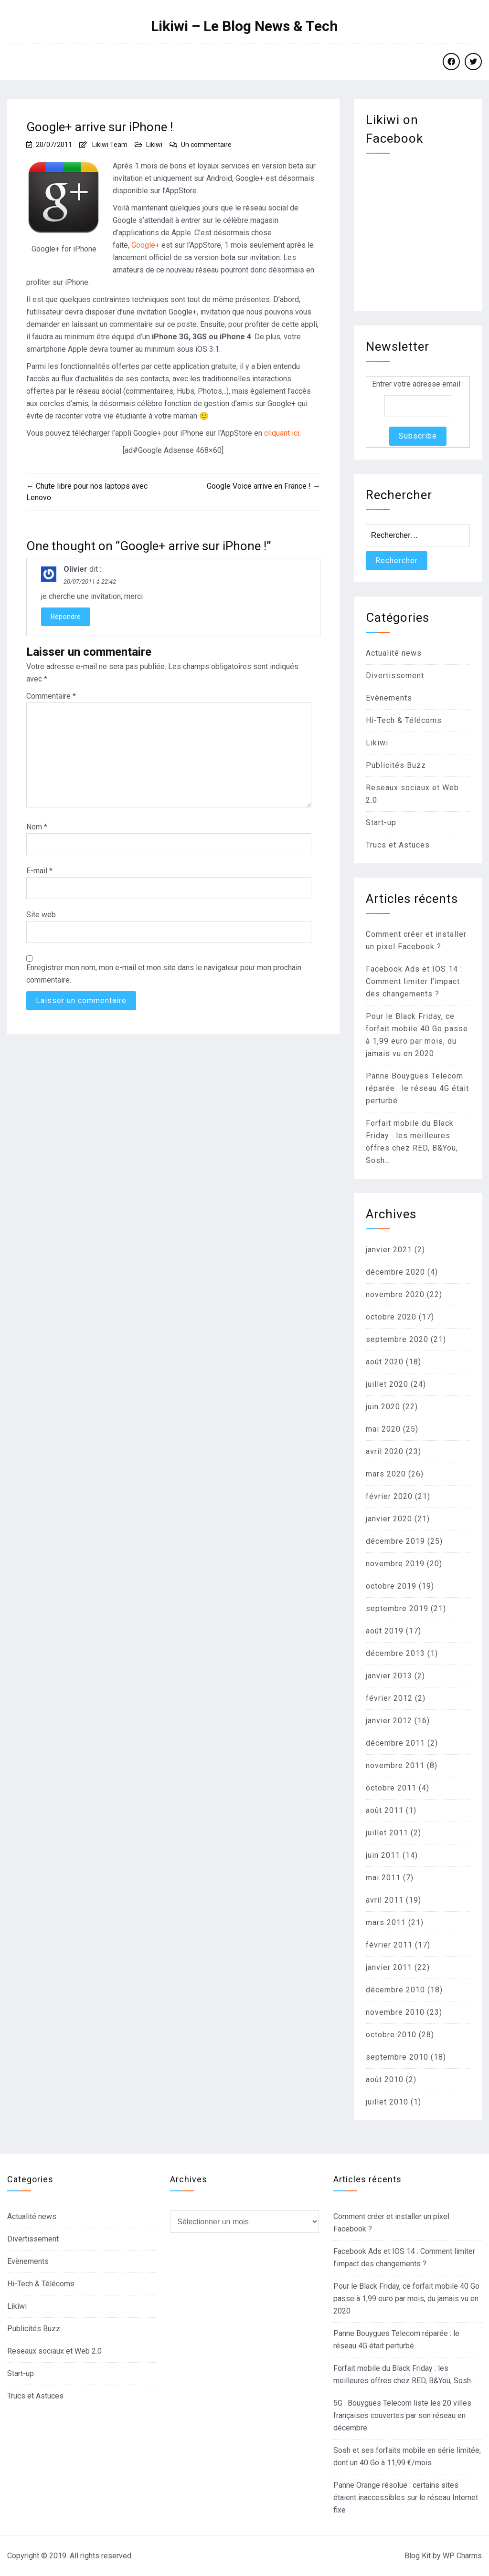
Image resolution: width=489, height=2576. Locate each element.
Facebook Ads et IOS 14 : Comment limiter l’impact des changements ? (414, 981)
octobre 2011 (391, 1787)
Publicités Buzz (396, 765)
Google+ (145, 245)
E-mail (39, 870)
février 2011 (389, 1944)
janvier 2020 (389, 1518)
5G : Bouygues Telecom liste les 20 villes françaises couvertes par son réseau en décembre (402, 2415)
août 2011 (385, 1810)
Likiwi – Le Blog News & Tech (244, 26)
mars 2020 (386, 1473)
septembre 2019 (397, 1608)
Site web (41, 914)
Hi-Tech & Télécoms (404, 720)
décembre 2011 (395, 1743)
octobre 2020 (391, 1316)
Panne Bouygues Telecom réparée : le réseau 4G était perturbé (417, 1088)
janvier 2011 (389, 1967)
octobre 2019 (391, 1586)
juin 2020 (383, 1406)
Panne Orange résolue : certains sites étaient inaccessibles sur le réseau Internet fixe (405, 2497)
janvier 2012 (389, 1720)
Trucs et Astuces (398, 844)
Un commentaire (206, 144)
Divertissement (395, 675)
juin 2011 (383, 1855)
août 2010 (385, 2079)
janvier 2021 (389, 1249)
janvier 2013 (389, 1675)
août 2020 (385, 1361)
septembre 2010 (397, 2057)
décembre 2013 (395, 1653)
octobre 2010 (391, 2034)
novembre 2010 (395, 2012)
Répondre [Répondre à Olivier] (66, 616)
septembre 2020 (397, 1339)
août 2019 (385, 1630)
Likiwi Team (110, 144)
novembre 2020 (395, 1294)
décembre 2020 (395, 1272)
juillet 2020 (387, 1384)
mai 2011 (383, 1877)
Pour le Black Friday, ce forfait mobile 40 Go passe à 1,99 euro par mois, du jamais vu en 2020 (406, 2298)
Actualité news (394, 653)
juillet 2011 (387, 1832)
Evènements (389, 697)
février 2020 (389, 1496)
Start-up (381, 822)
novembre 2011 (395, 1765)
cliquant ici (281, 433)
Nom (36, 826)
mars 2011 (386, 1922)
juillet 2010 (387, 2101)
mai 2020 (383, 1429)
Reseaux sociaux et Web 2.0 (54, 2351)
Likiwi (154, 144)
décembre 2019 (395, 1541)
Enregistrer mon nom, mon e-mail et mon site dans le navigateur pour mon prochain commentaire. (163, 973)
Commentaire (51, 696)
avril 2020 (385, 1451)
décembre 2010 (395, 1989)
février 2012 (389, 1698)
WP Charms (462, 2555)
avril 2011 (385, 1900)
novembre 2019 (395, 1563)
